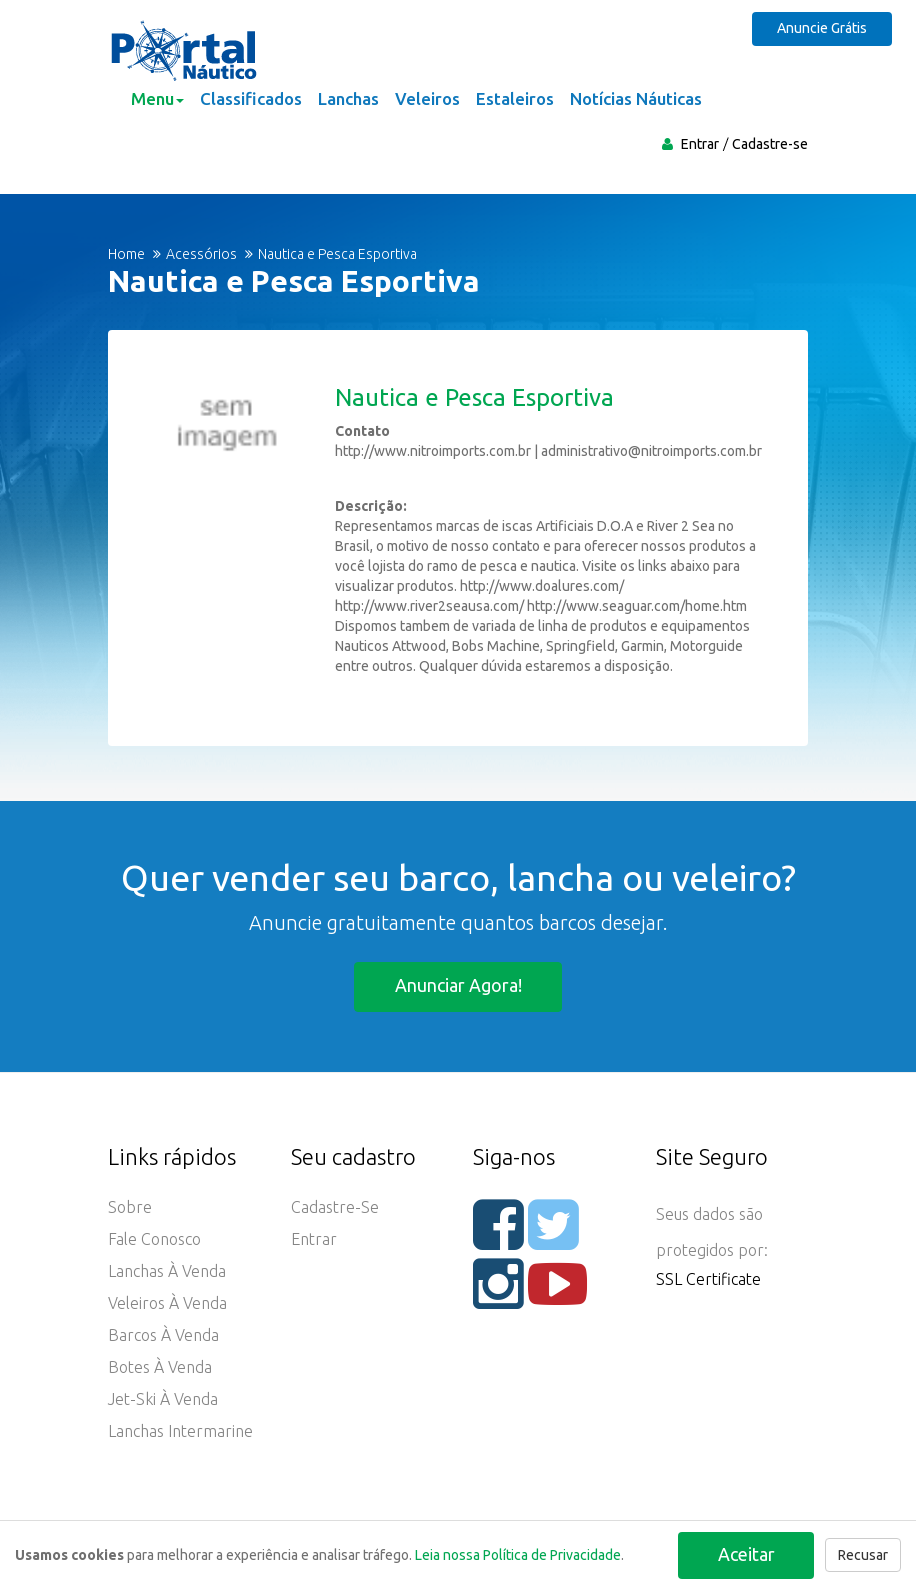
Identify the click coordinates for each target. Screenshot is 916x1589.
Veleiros (427, 98)
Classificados (251, 98)
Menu (157, 98)
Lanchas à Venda (167, 1271)
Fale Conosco (154, 1239)
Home (126, 254)
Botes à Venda (160, 1367)
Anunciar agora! (458, 985)
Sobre (130, 1207)
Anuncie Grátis (825, 28)
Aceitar (745, 1553)
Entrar (700, 144)
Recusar (863, 1555)
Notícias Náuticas (636, 98)
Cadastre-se (770, 144)
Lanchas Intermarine (180, 1431)
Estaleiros (515, 98)
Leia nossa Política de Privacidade (518, 1555)
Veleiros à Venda (167, 1303)
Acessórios (201, 254)
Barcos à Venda (163, 1335)
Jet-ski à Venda (163, 1399)
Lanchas (348, 98)
